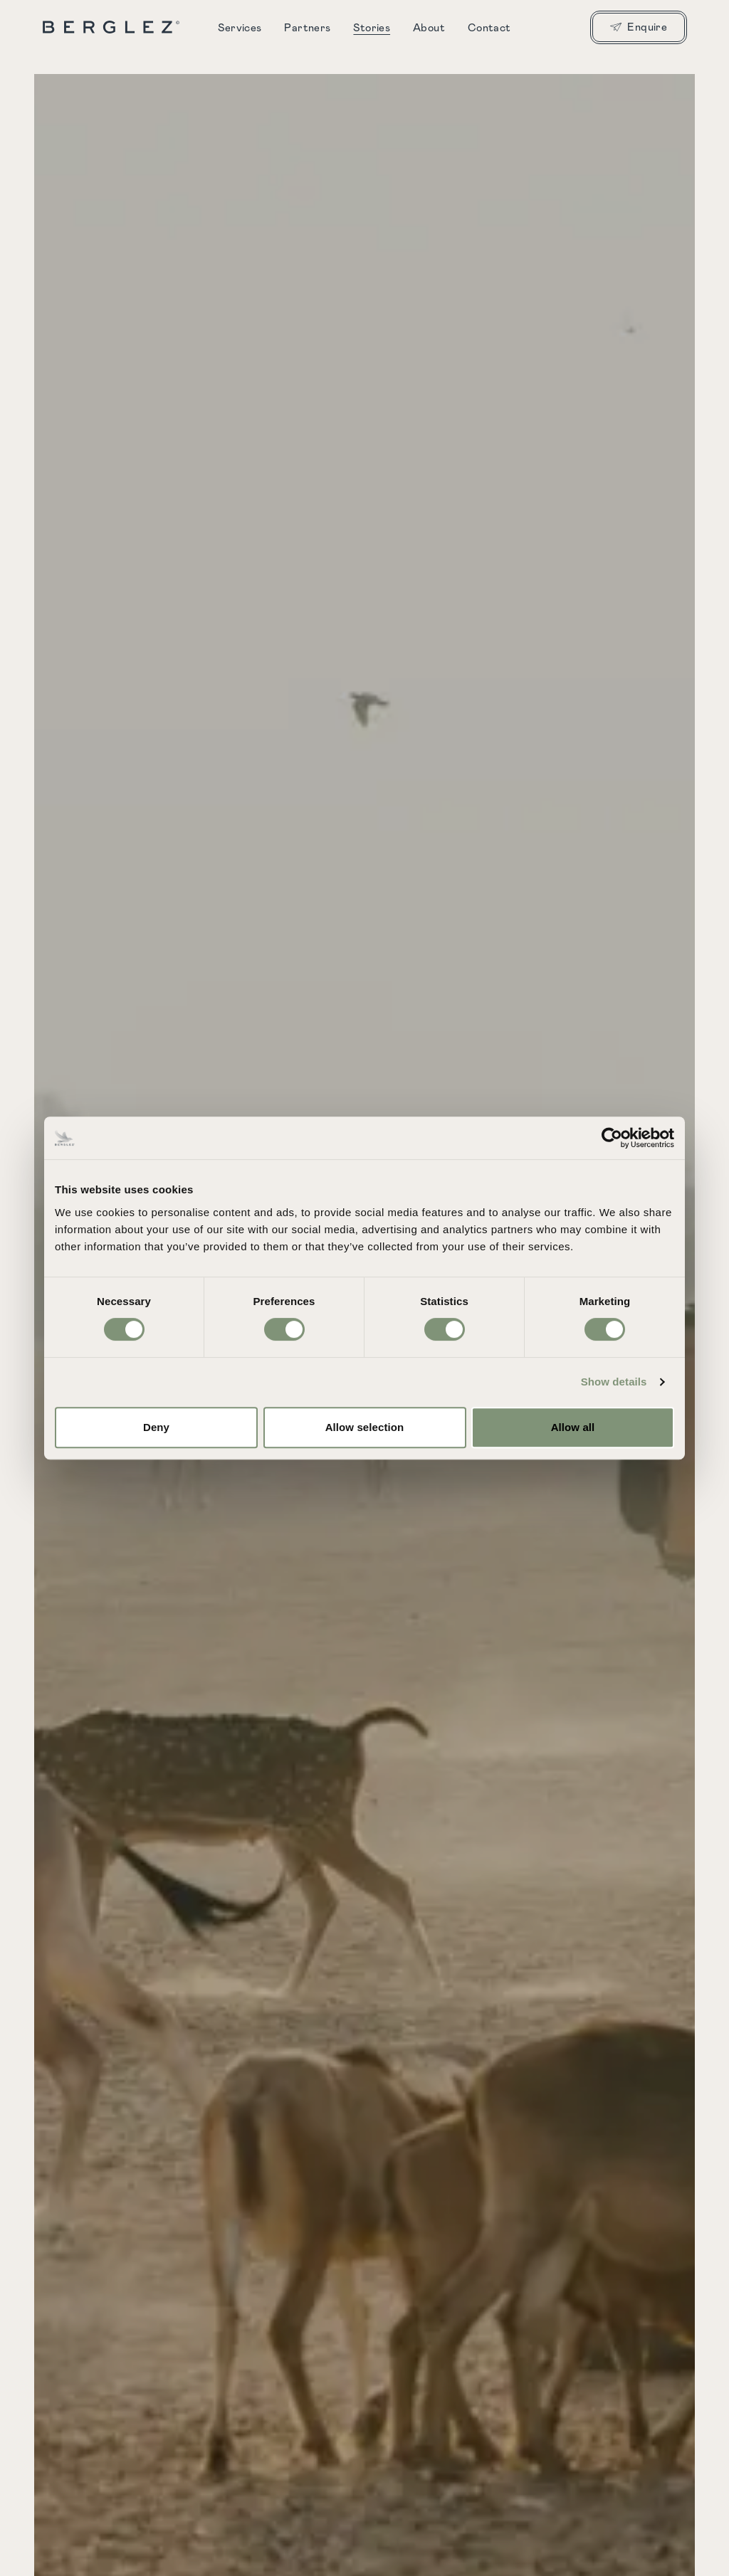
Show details (614, 1382)
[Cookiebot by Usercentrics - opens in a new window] (612, 1138)
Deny (156, 1427)
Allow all (573, 1427)
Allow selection (364, 1427)
